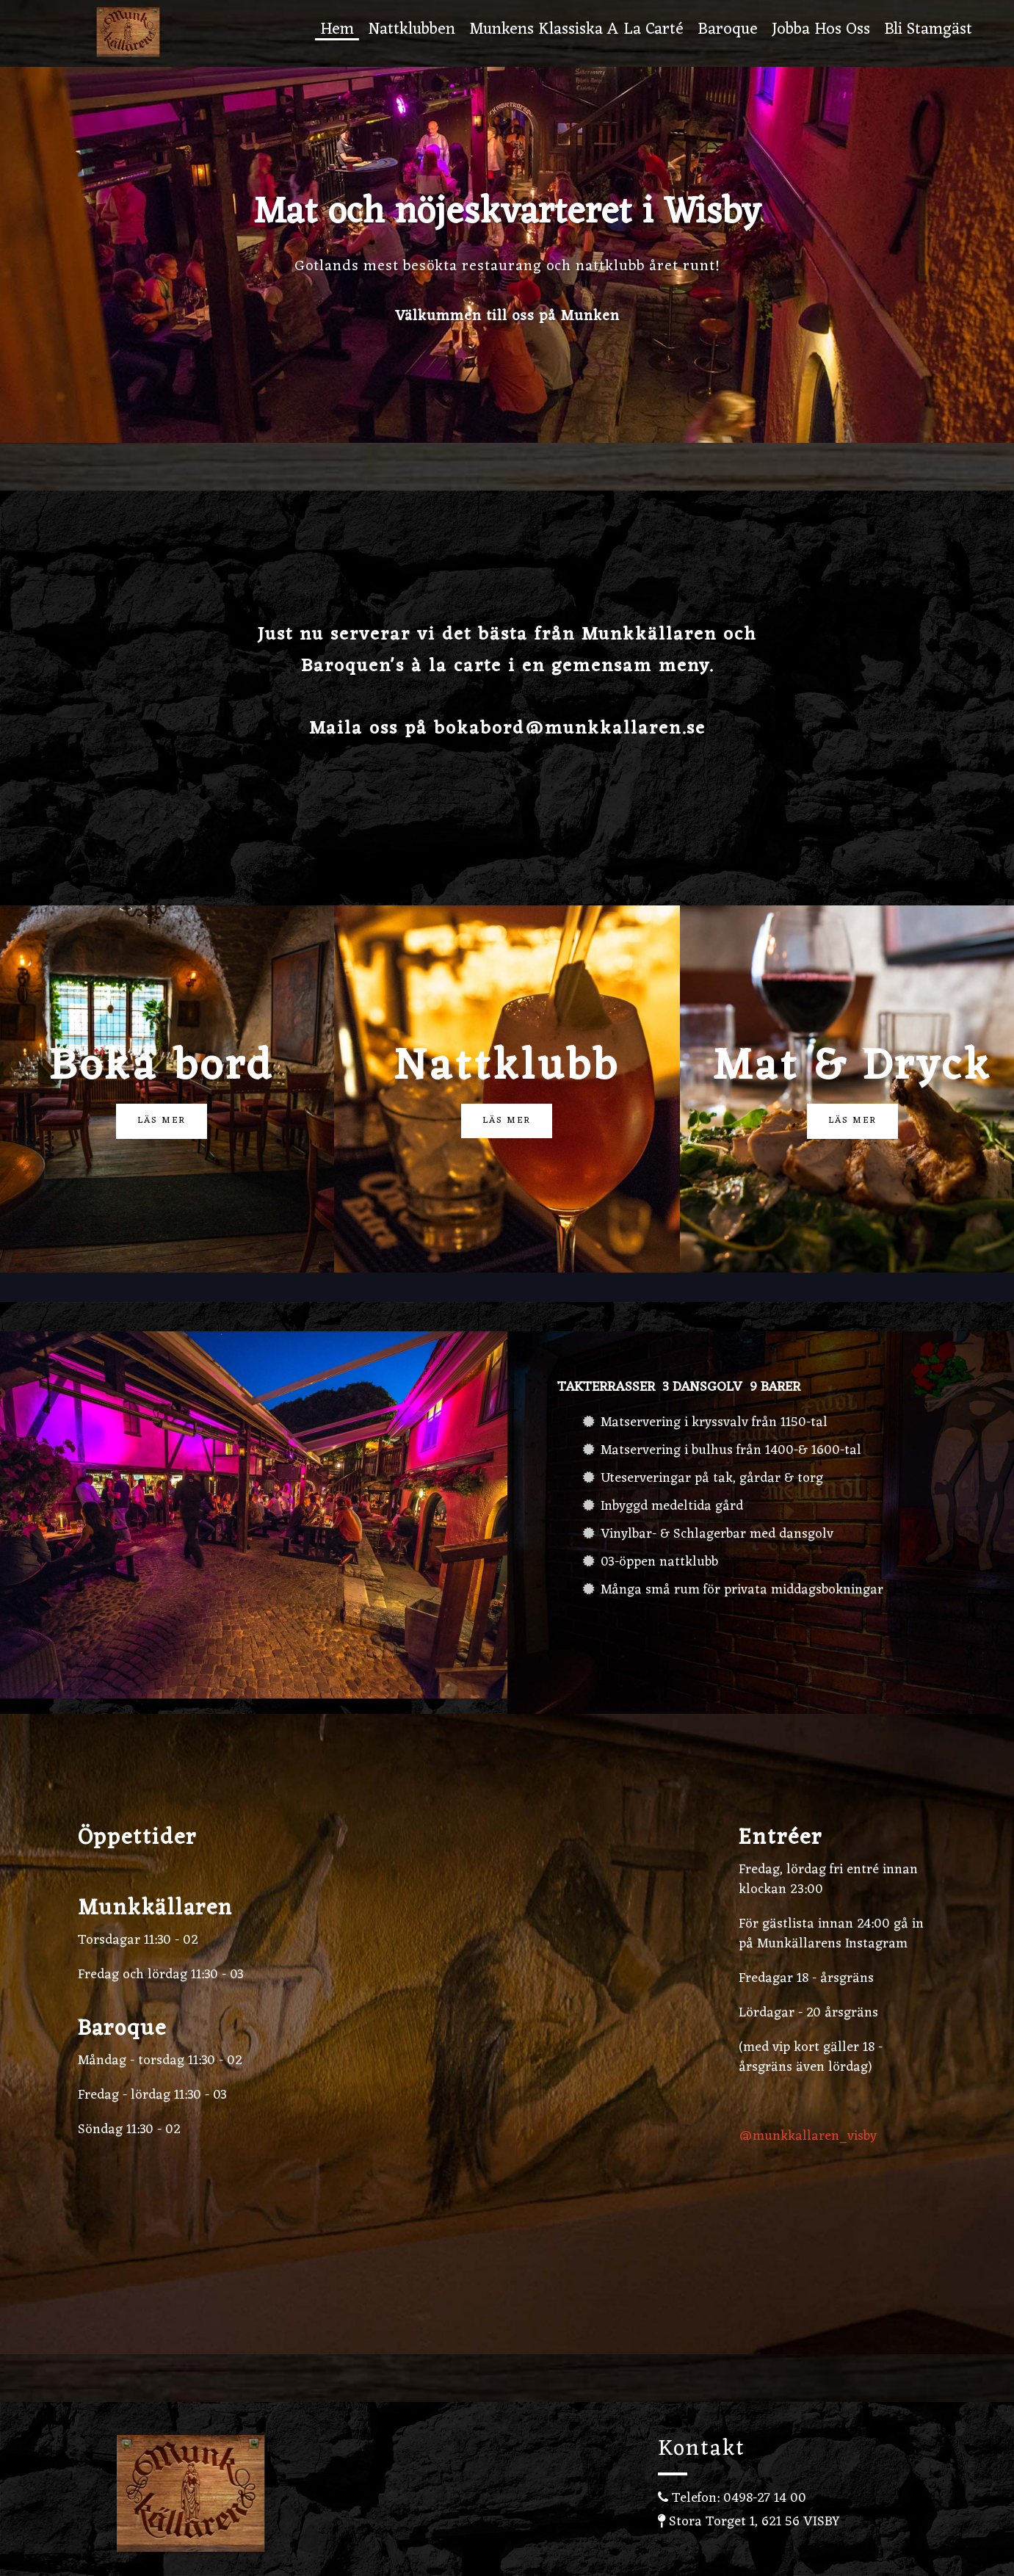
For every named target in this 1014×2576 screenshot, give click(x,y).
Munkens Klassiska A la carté (576, 31)
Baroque (728, 31)
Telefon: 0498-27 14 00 (732, 2498)
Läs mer (161, 1120)
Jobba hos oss (821, 31)
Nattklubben (411, 31)
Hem (337, 31)
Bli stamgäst (928, 31)
